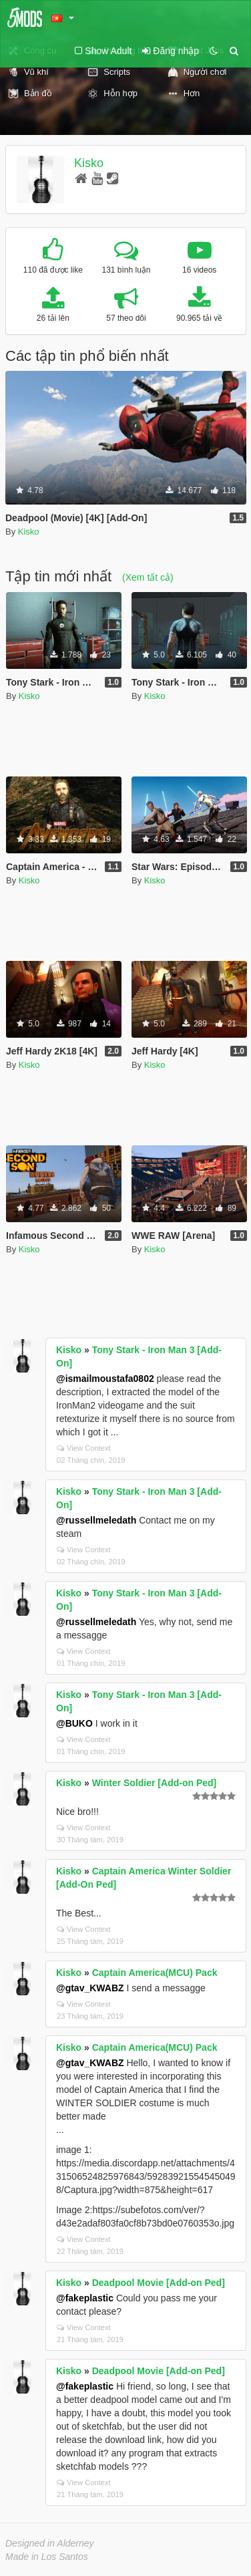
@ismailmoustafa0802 (105, 1378)
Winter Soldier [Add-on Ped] (154, 1782)
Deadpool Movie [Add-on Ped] (158, 2282)
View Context (84, 1448)
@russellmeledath (96, 1520)
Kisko (88, 163)
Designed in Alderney (49, 2543)
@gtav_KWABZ (90, 1988)
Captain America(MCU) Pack (155, 1972)
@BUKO (74, 1723)
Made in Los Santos (46, 2556)
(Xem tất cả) (148, 577)
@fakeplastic (84, 2298)
